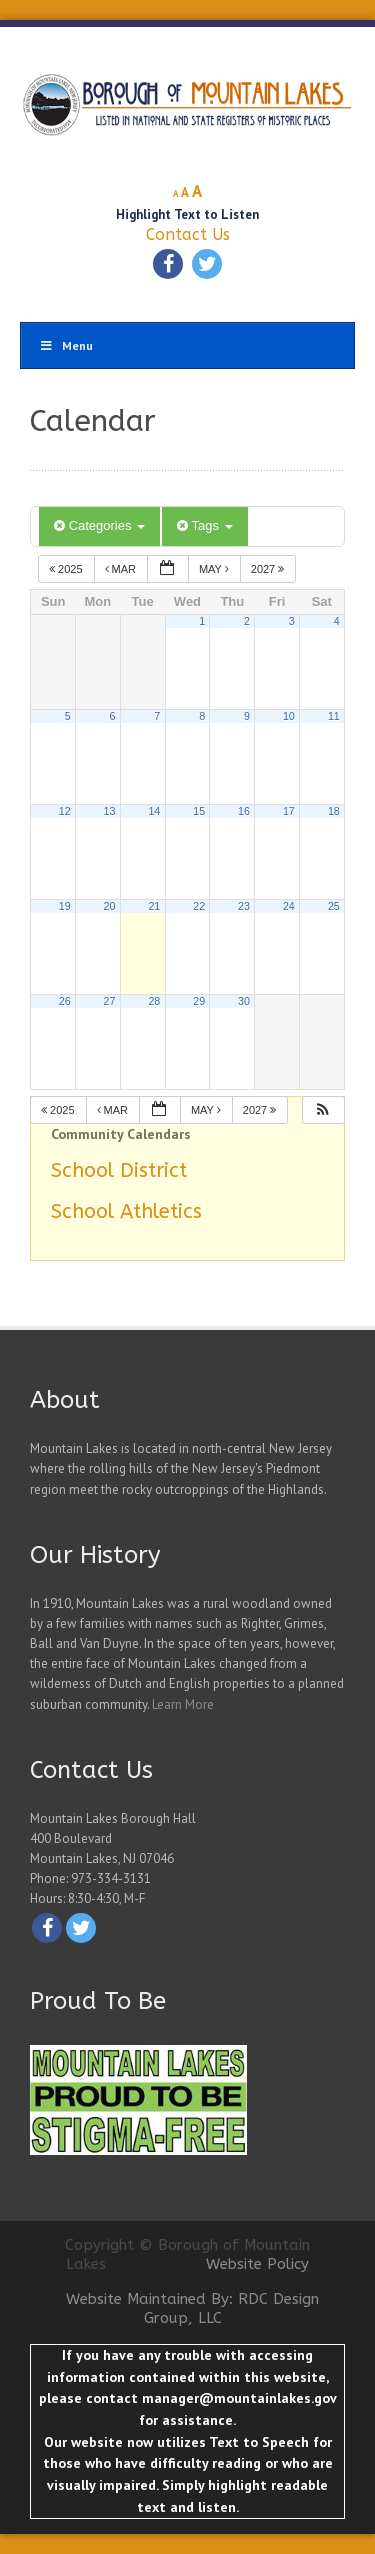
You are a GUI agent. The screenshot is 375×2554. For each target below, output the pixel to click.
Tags (204, 525)
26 (65, 1001)
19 (65, 906)
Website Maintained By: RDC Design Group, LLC (192, 2309)
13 (110, 811)
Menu (66, 345)
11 (334, 716)
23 (244, 906)
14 (154, 811)
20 (110, 906)
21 (154, 906)
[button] (323, 1110)
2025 (67, 569)
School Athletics (126, 1211)
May (215, 569)
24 (289, 906)
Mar (122, 569)
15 (199, 811)
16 (244, 811)
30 (244, 1001)
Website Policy (257, 2264)
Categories (99, 525)
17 (289, 811)
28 (154, 1001)
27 (110, 1001)
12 (65, 811)
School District (119, 1170)
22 (199, 906)
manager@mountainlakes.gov (239, 2398)
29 (199, 1001)
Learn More (183, 1704)
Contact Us (188, 234)
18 (334, 811)
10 (289, 716)
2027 (269, 569)
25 (334, 906)
